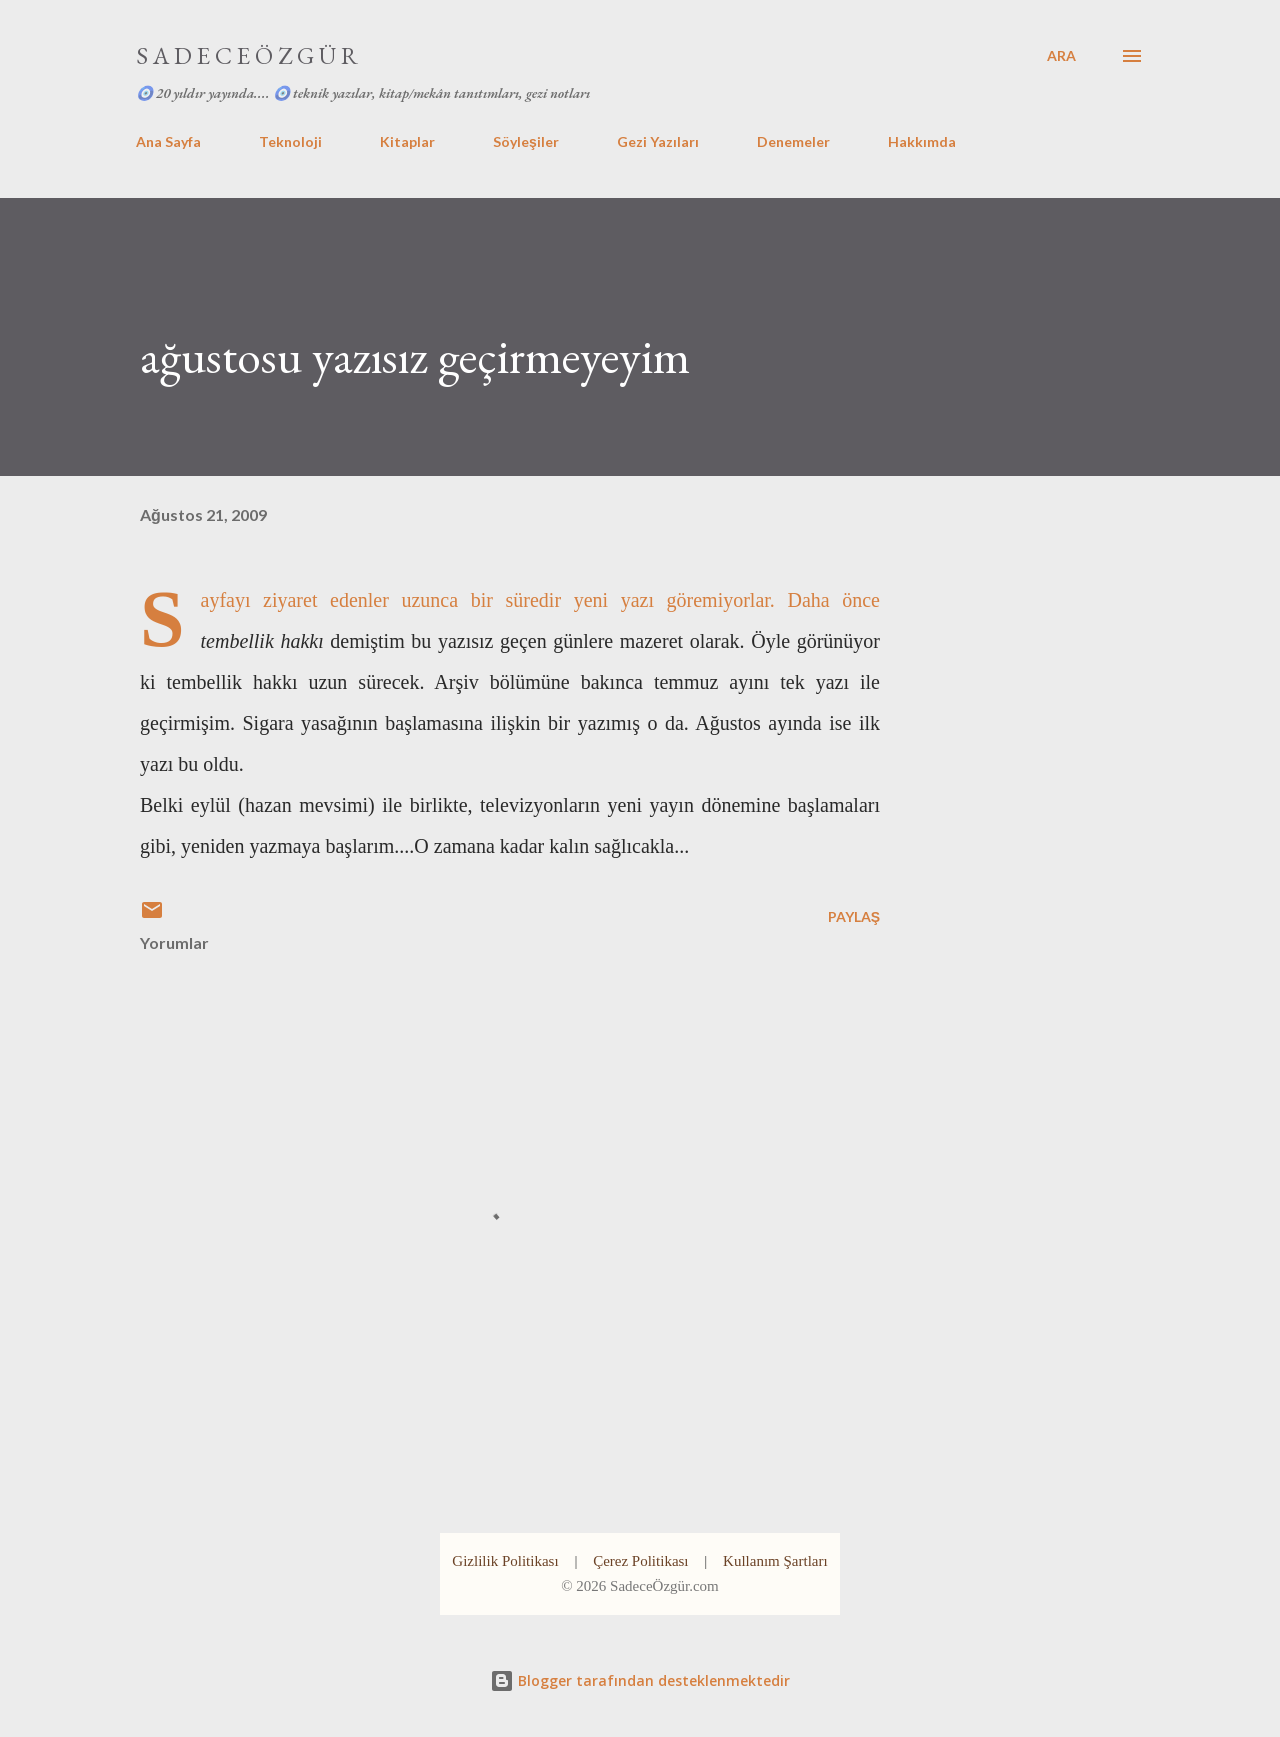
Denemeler (793, 141)
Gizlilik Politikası (505, 1561)
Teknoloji (290, 141)
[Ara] (1061, 56)
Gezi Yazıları (658, 141)
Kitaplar (407, 141)
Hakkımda (922, 141)
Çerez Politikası (640, 1561)
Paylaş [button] (854, 916)
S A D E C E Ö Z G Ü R (247, 55)
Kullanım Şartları (775, 1561)
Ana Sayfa (168, 141)
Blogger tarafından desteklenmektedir (640, 1680)
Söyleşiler (526, 141)
